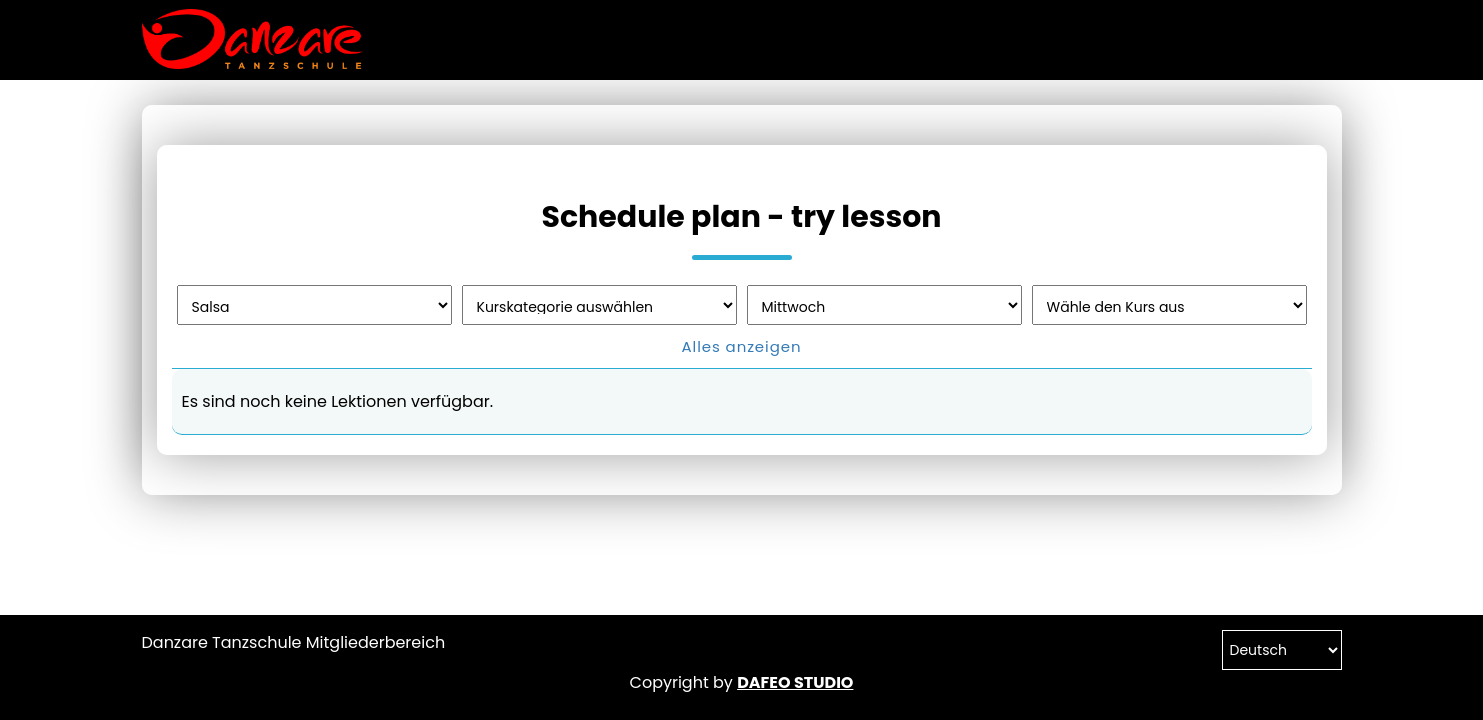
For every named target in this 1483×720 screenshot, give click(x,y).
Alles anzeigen (742, 346)
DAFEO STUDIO (795, 682)
